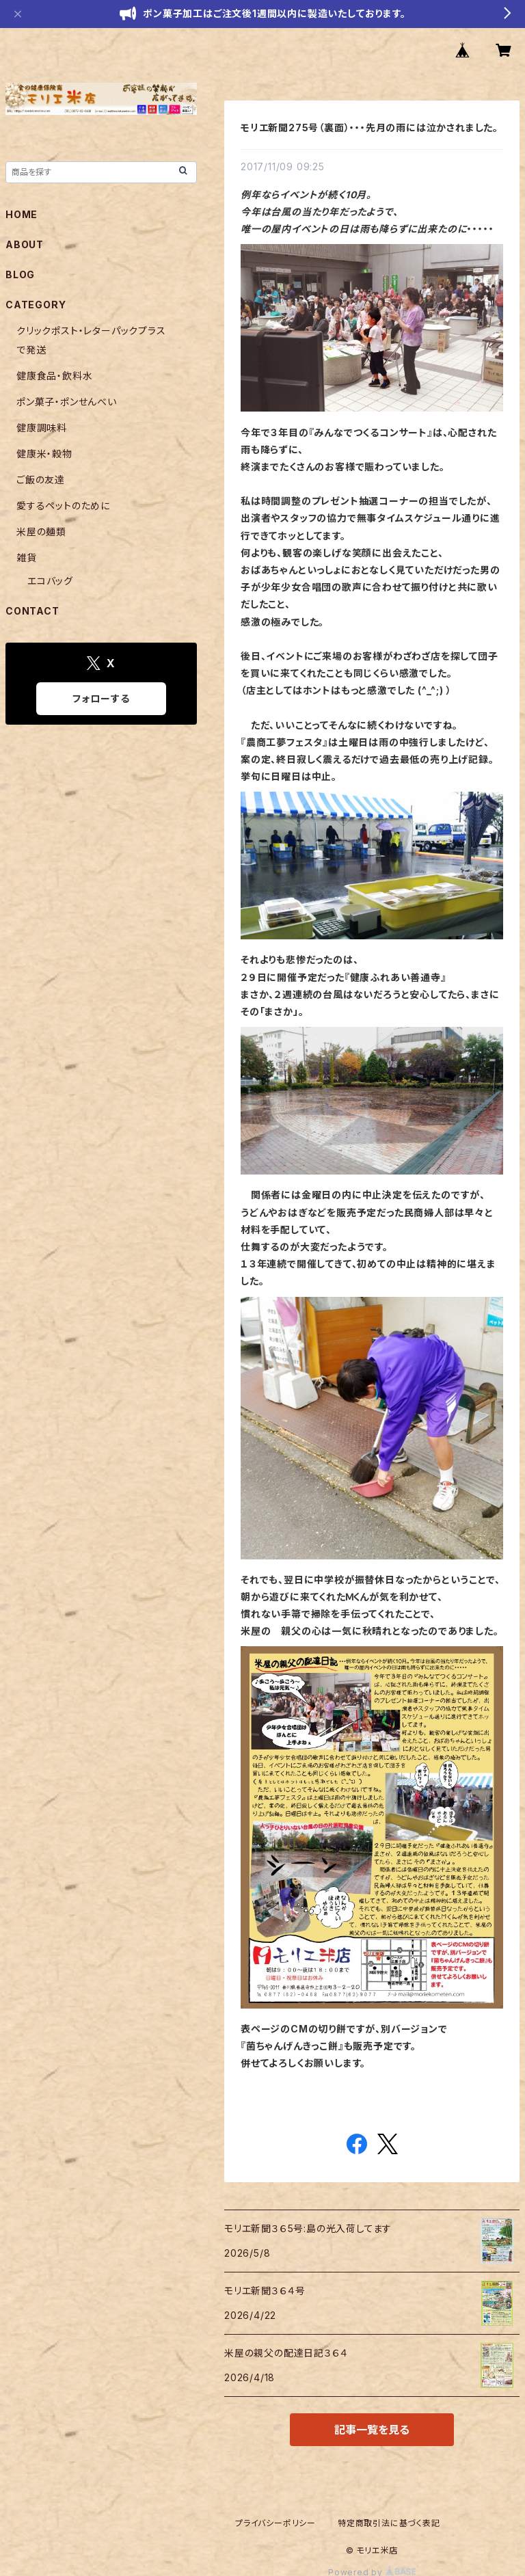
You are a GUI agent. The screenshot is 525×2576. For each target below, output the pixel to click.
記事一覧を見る (371, 2430)
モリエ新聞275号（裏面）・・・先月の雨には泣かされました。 (369, 127)
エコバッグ (50, 581)
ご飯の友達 (40, 479)
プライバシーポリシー (275, 2523)
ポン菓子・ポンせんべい (66, 401)
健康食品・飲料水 (54, 375)
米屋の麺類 (41, 531)
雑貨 (26, 557)
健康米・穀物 (44, 453)
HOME (21, 214)
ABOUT (24, 244)
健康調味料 (41, 427)
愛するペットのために (63, 505)
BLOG (20, 274)
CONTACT (32, 611)
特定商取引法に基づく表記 (389, 2523)
